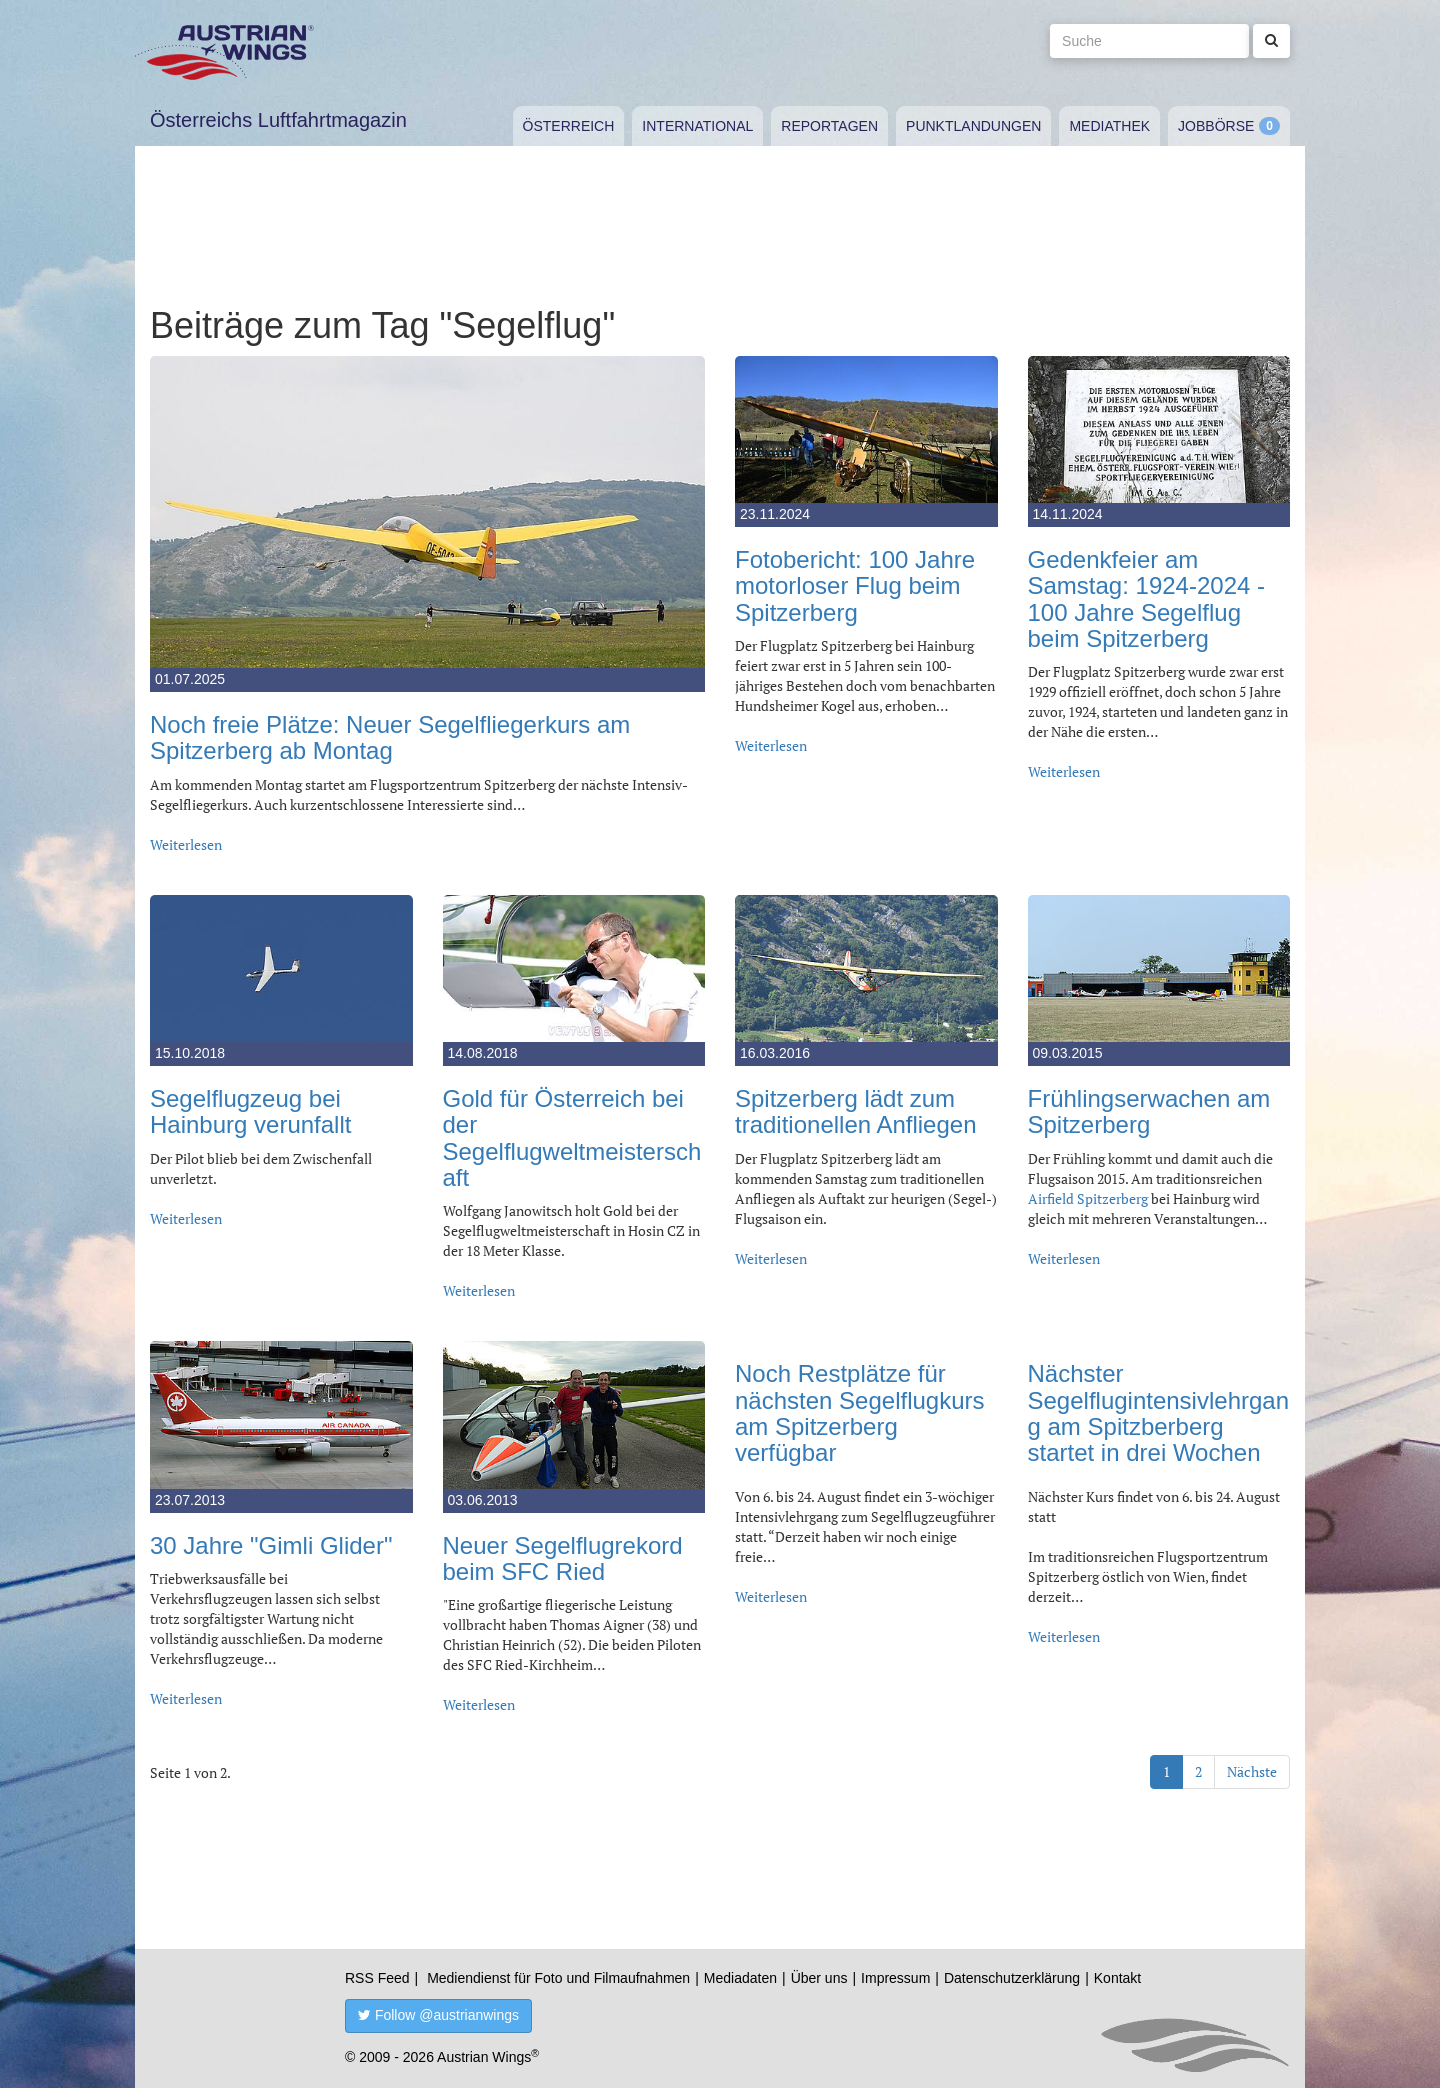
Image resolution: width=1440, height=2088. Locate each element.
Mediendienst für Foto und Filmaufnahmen (558, 1978)
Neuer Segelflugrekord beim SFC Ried (563, 1558)
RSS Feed (377, 1978)
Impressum (895, 1978)
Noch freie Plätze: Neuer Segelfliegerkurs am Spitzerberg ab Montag (390, 737)
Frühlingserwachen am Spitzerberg (1149, 1111)
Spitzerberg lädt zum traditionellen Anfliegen (856, 1111)
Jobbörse (1216, 126)
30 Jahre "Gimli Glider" (271, 1545)
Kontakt (1117, 1978)
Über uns (819, 1978)
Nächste (1252, 1771)
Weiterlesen (186, 844)
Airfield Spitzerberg (1088, 1198)
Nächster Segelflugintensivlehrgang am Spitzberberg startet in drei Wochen (1159, 1413)
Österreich (569, 126)
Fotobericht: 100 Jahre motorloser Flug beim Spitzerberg (855, 586)
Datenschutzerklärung (1012, 1978)
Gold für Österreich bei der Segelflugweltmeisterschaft (572, 1138)
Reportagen (829, 126)
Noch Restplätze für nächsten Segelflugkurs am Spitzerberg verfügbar (860, 1413)
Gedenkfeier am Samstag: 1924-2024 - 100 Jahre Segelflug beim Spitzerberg (1146, 599)
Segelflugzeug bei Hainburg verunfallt (250, 1111)
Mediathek (1109, 126)
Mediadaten (740, 1978)
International (697, 126)
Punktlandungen (973, 126)
